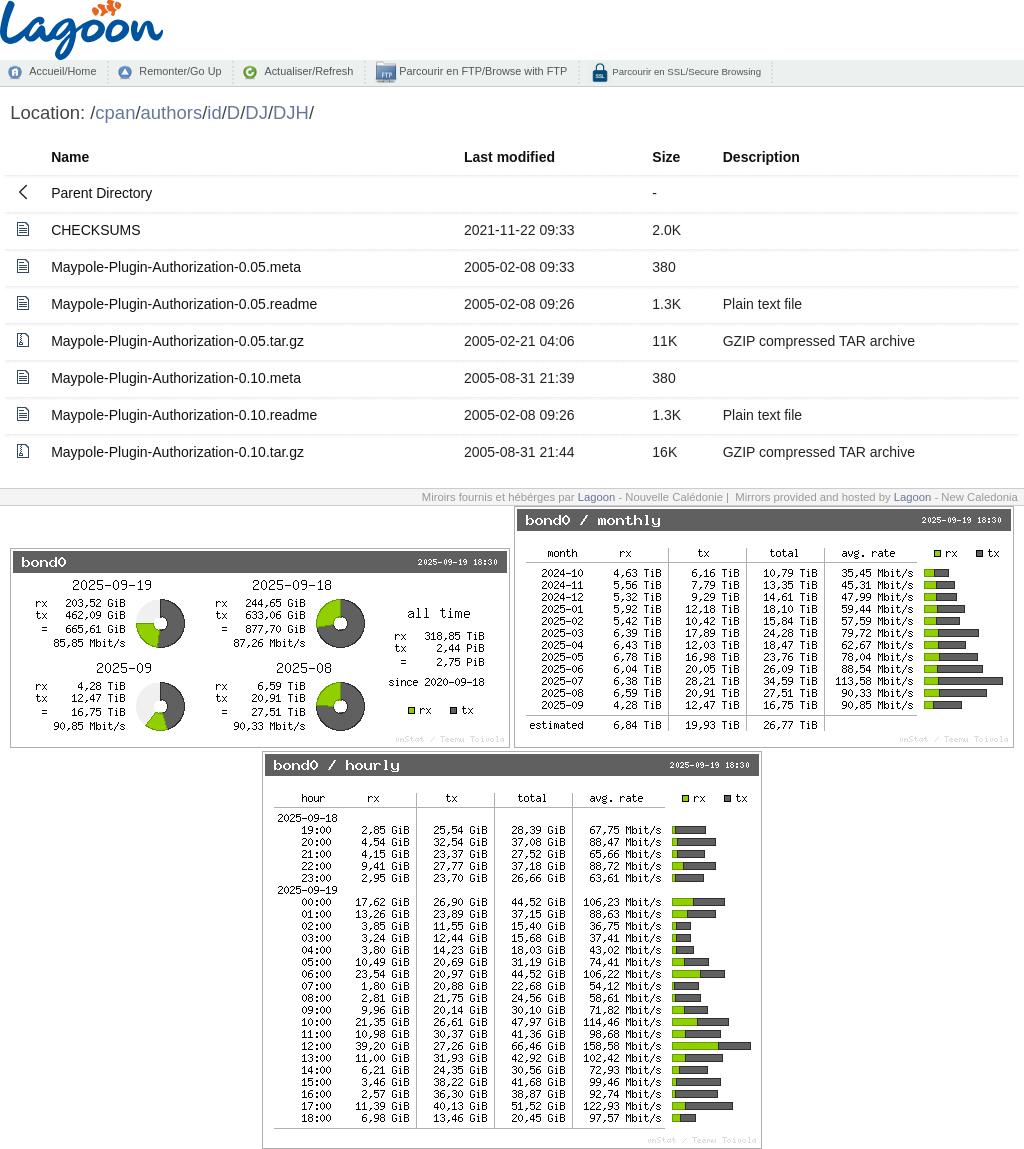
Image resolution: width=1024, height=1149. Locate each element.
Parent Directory (101, 193)
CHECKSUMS (95, 230)
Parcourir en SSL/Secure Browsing (685, 71)
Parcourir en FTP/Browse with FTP (481, 71)
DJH (291, 112)
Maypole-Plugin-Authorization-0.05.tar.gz (177, 341)
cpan (115, 112)
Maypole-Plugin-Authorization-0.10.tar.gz (177, 452)
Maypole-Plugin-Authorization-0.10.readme (184, 415)
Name (70, 157)
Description (761, 157)
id (214, 112)
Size (666, 157)
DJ (256, 112)
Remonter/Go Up (180, 71)
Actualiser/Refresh (308, 71)
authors (172, 112)
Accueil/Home (62, 71)
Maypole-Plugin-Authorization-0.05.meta (176, 267)
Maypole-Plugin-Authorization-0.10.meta (176, 378)
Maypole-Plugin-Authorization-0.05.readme (184, 304)
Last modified (509, 157)
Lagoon (597, 497)
